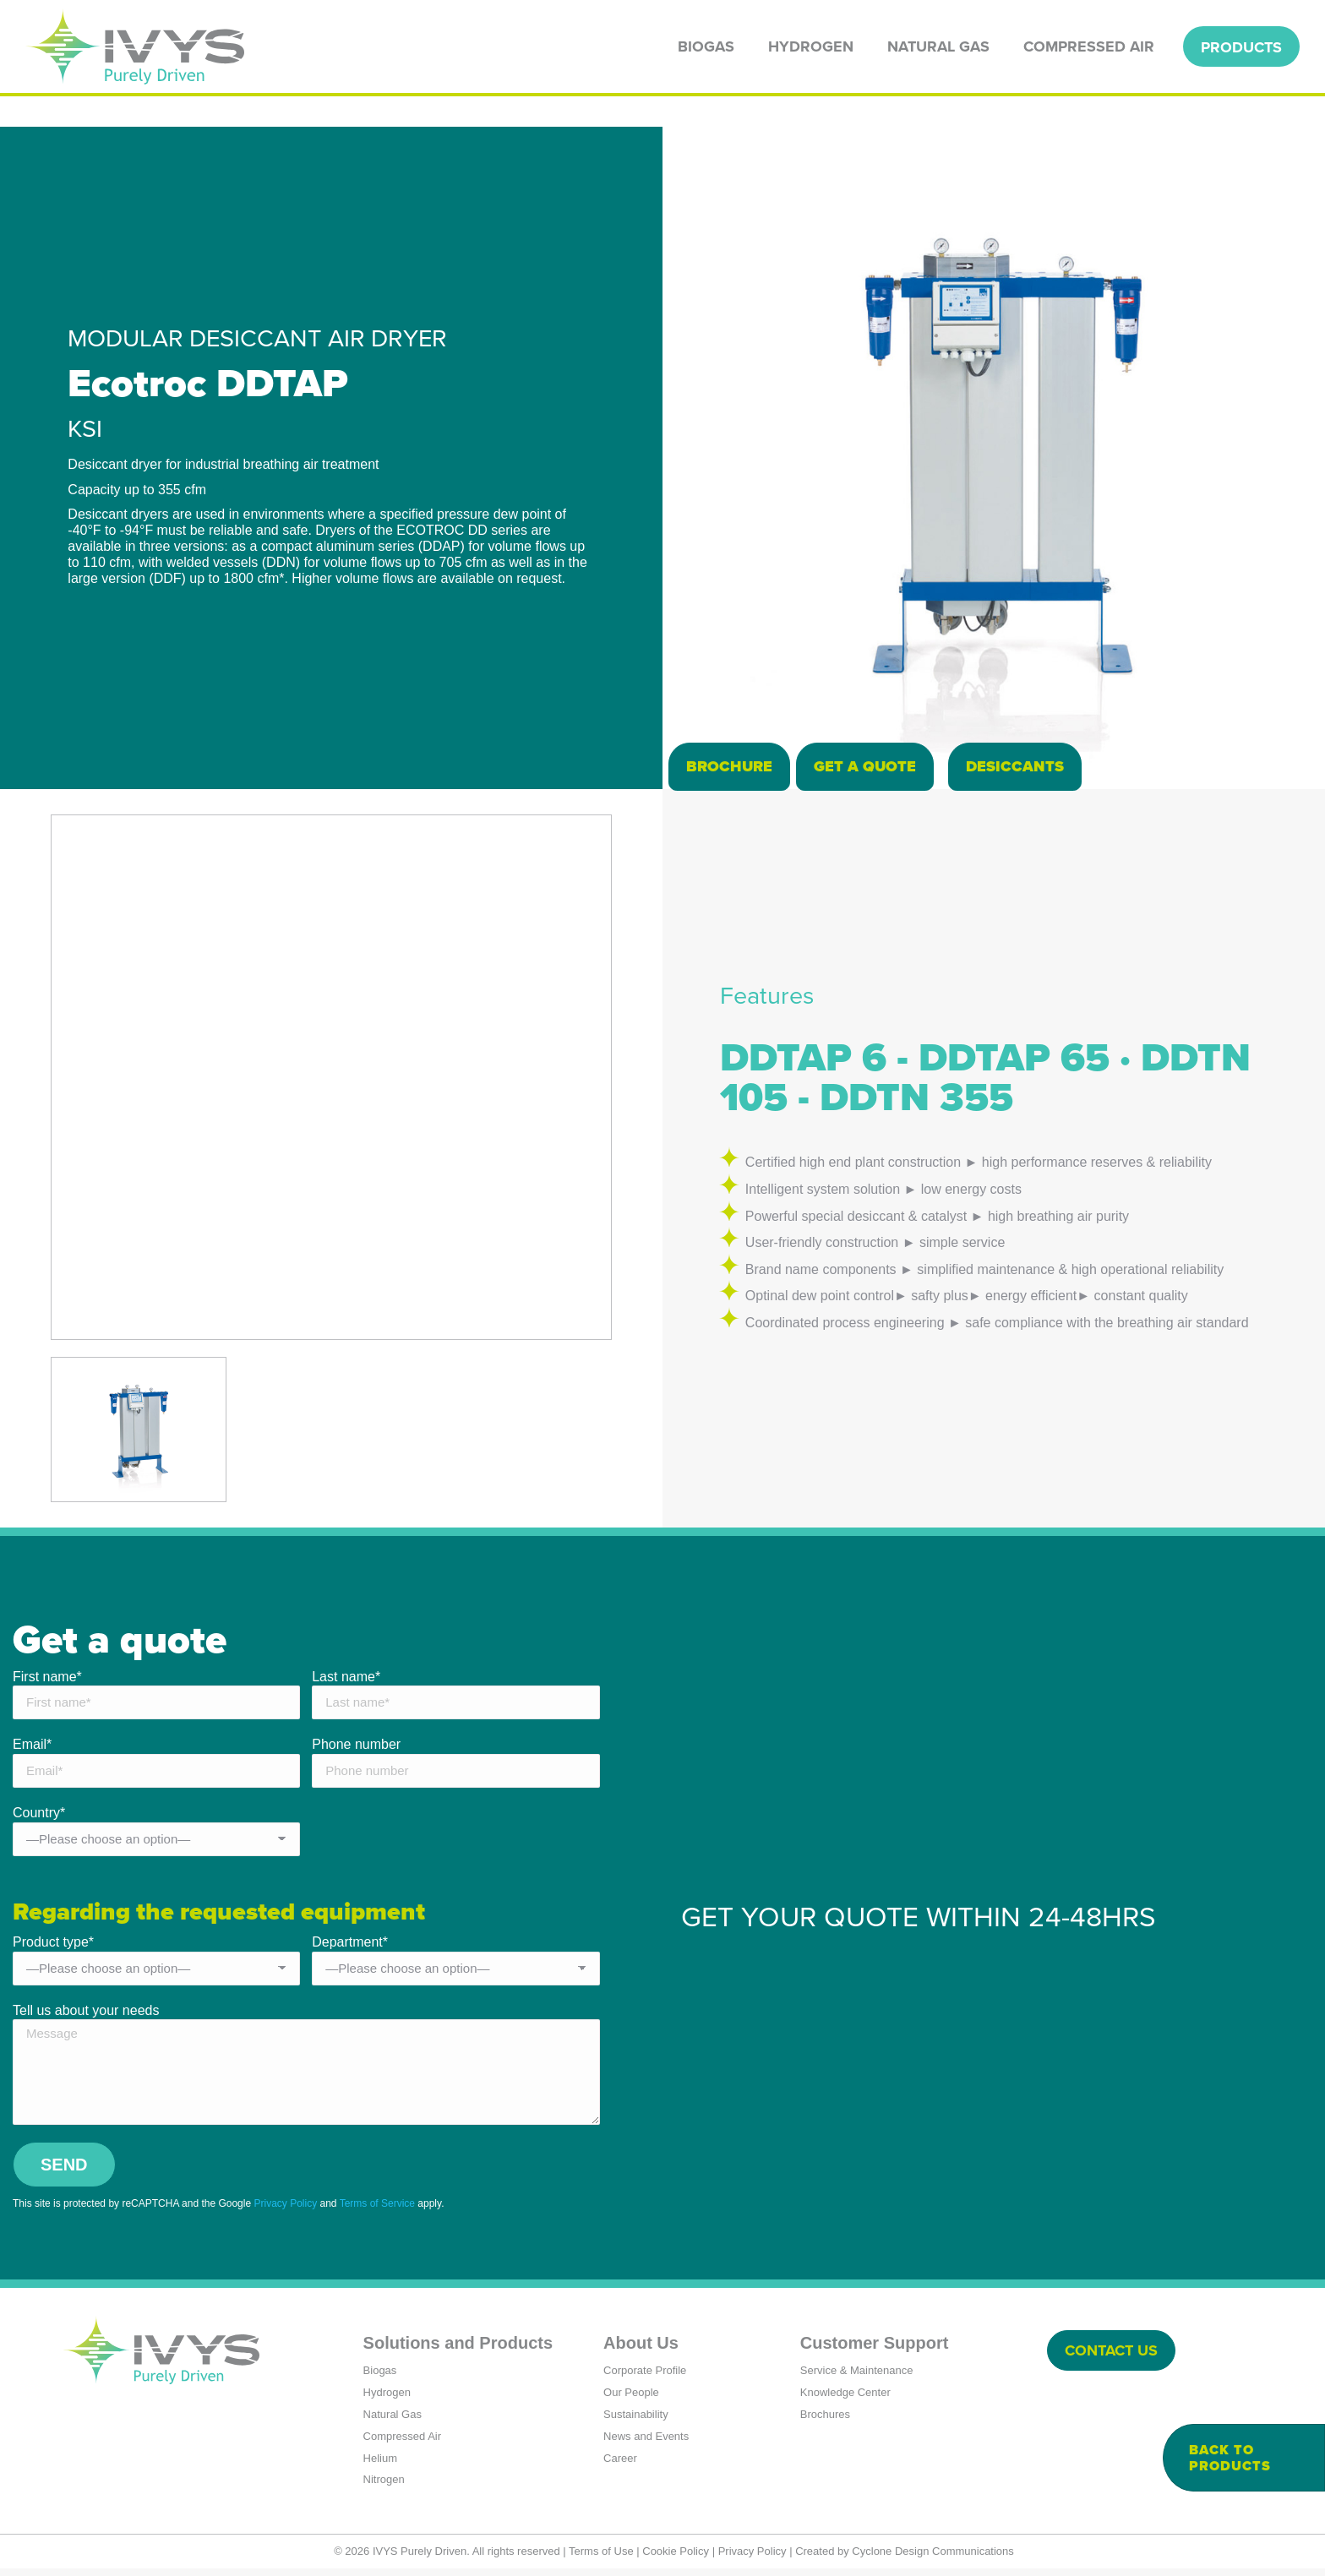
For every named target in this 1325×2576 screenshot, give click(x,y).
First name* (47, 1681)
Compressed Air (402, 2443)
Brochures (825, 2421)
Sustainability (635, 2421)
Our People (631, 2399)
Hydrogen (387, 2399)
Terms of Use (601, 2557)
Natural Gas (392, 2421)
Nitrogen (384, 2487)
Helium (380, 2465)
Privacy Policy (285, 2210)
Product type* (53, 1949)
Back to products (1230, 2457)
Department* (350, 1949)
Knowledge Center (845, 2399)
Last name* (346, 1681)
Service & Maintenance (856, 2377)
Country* (39, 1818)
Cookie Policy (675, 2557)
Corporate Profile (644, 2377)
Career (620, 2465)
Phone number (356, 1749)
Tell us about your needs (86, 2017)
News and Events (646, 2443)
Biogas (380, 2377)
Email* (32, 1749)
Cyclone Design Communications (932, 2557)
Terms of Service (377, 2210)
